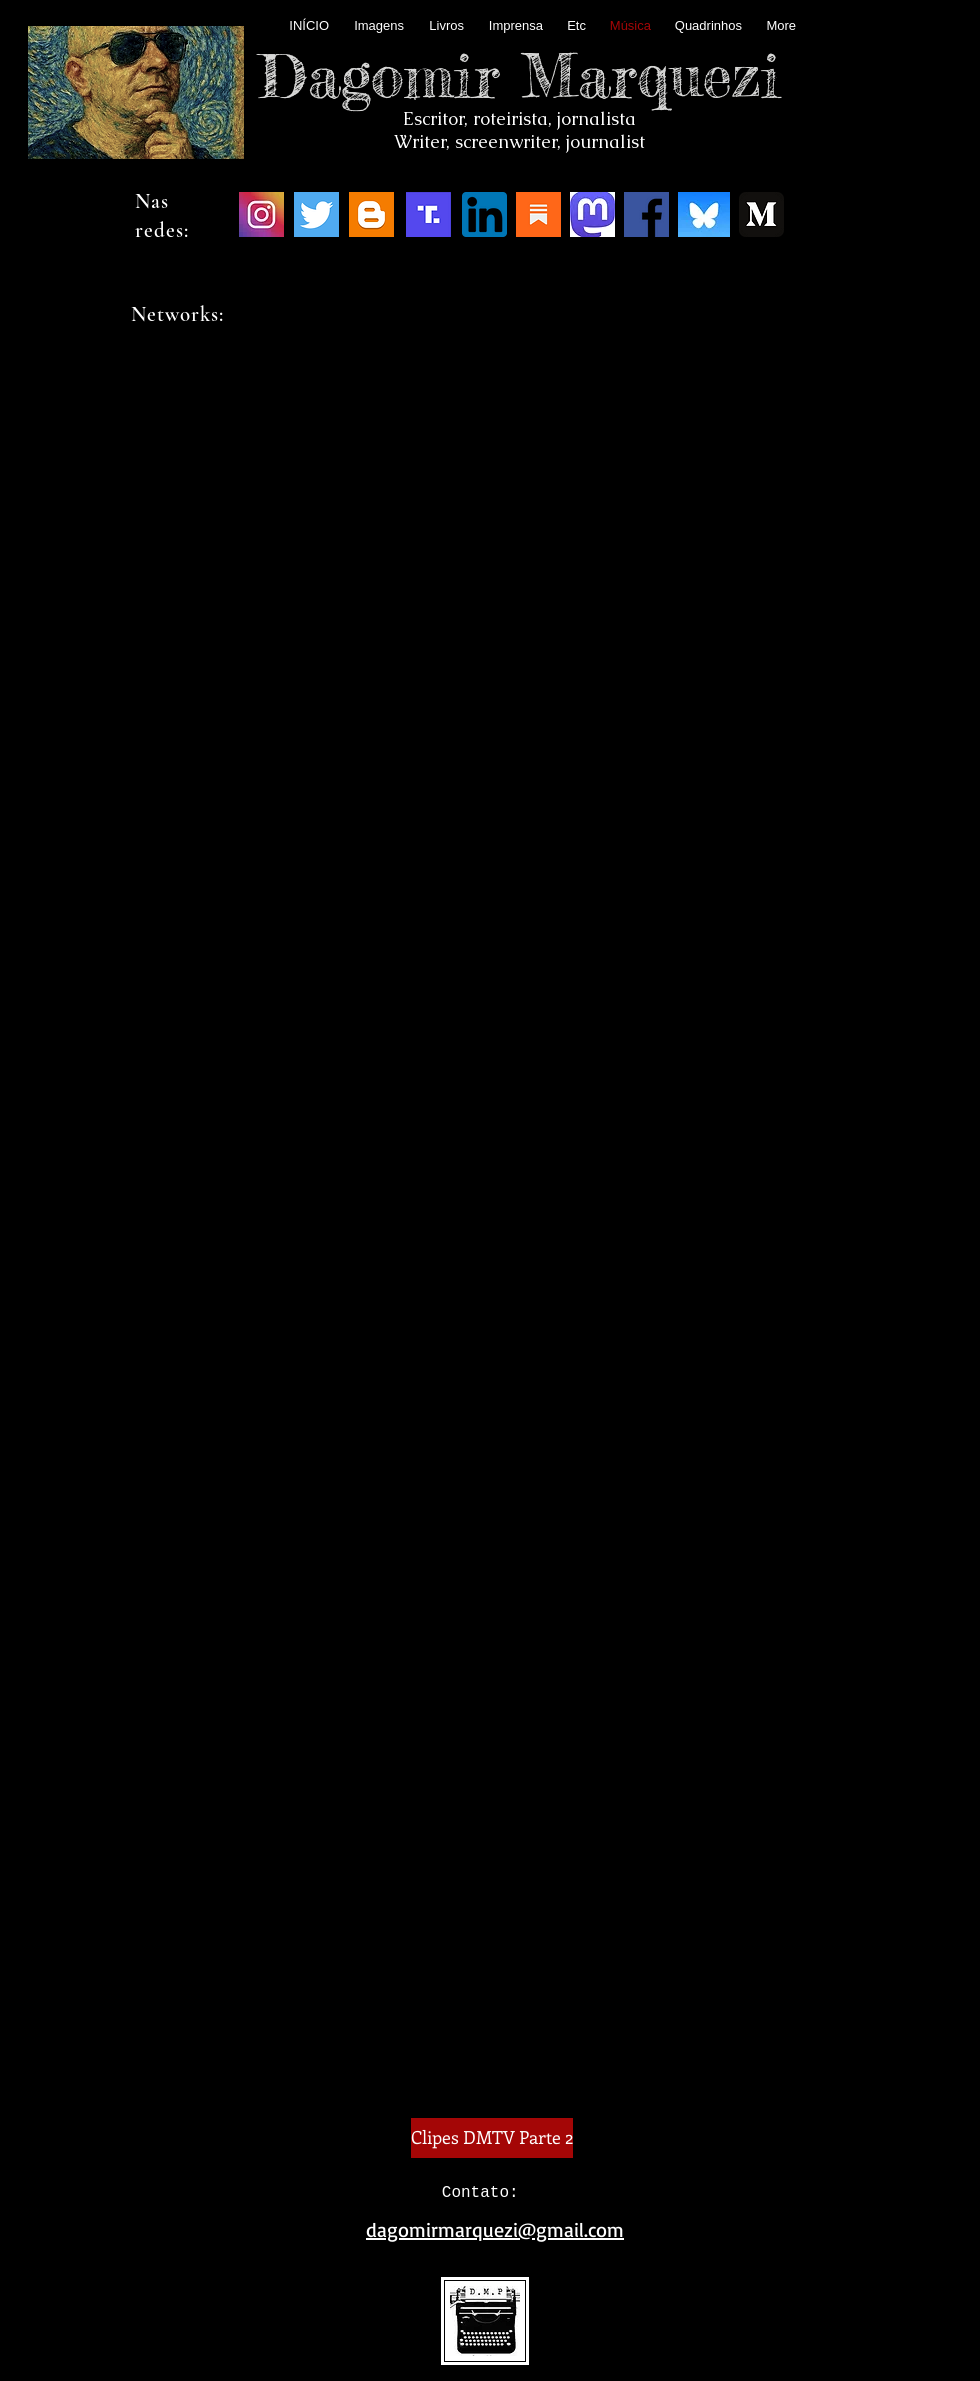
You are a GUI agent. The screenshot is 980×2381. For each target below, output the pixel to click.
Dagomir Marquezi (520, 75)
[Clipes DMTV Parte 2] (492, 2138)
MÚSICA (489, 415)
